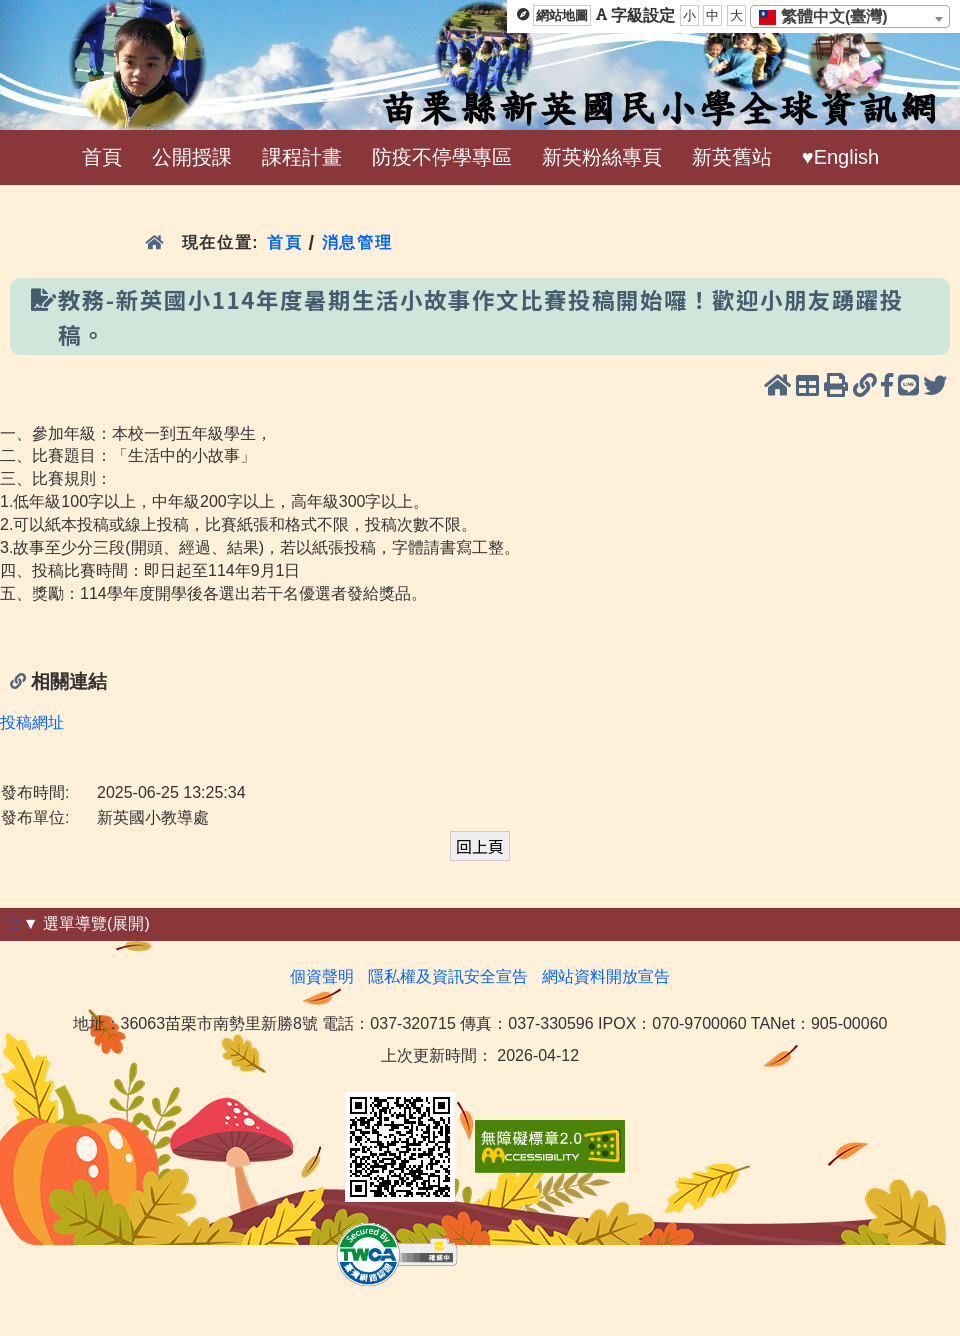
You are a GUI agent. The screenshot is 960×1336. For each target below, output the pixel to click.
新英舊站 (732, 157)
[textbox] (829, 17)
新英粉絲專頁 (602, 157)
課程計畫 (302, 157)
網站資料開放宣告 (606, 976)
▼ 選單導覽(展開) (86, 923)
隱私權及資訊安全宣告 (448, 976)
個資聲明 (322, 976)
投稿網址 (32, 722)
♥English (840, 157)
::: (11, 923)
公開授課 (192, 157)
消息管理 (357, 242)
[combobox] (850, 16)
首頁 (102, 157)
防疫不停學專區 (442, 157)
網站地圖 (562, 15)
